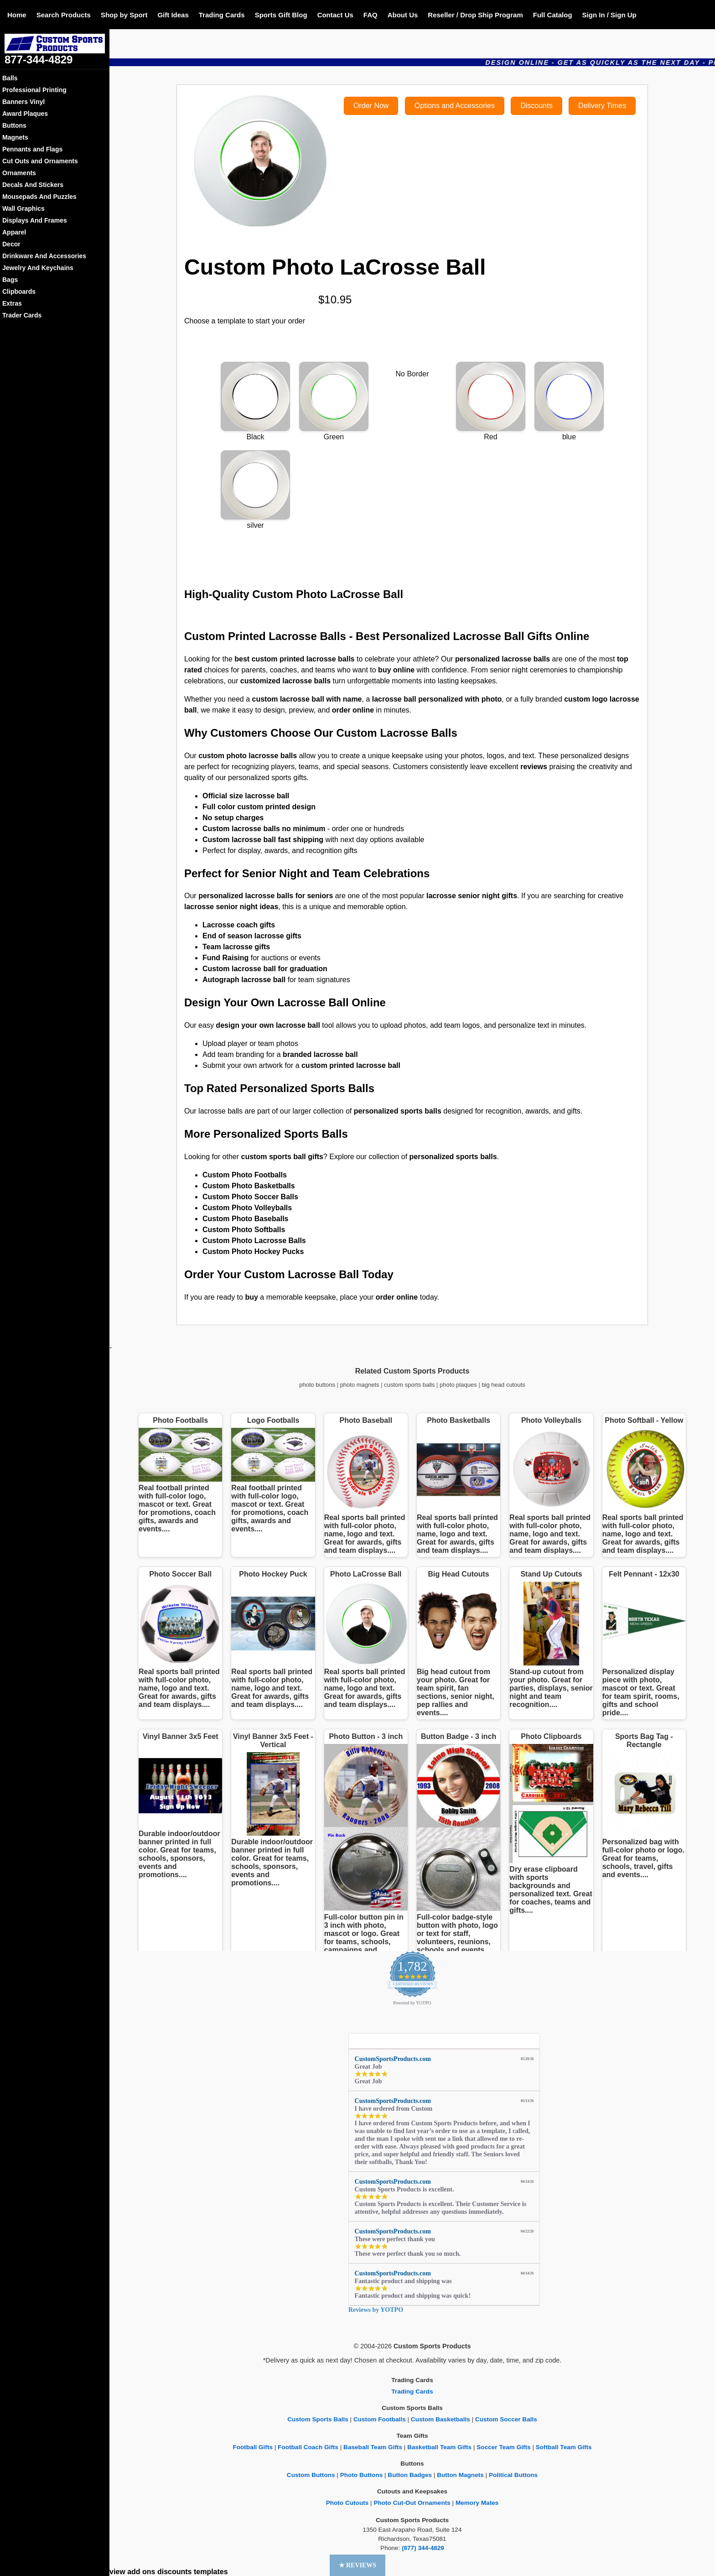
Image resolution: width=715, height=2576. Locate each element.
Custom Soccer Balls (506, 2419)
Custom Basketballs (440, 2419)
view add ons (132, 2572)
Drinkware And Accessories (44, 256)
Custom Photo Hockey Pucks (253, 1251)
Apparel (14, 232)
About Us (403, 15)
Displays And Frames (34, 220)
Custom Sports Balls (317, 2419)
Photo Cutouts (347, 2502)
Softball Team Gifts (564, 2447)
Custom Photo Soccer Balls (250, 1197)
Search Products (63, 15)
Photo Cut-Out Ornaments (411, 2502)
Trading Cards (222, 15)
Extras (12, 303)
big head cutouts (503, 1384)
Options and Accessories (454, 105)
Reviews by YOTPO (375, 2309)
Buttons (14, 125)
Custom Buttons (311, 2475)
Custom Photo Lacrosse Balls (254, 1240)
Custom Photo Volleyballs (247, 1208)
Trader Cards (21, 315)
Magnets (15, 137)
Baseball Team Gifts (372, 2447)
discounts (174, 2572)
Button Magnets (460, 2475)
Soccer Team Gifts (503, 2447)
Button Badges (410, 2475)
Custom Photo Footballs (244, 1175)
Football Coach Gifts (308, 2447)
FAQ (370, 15)
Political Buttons (513, 2475)
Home (16, 15)
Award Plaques (25, 113)
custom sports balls (409, 1384)
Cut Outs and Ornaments (40, 161)
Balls (9, 78)
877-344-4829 (39, 59)
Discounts (536, 105)
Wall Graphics (23, 208)
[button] (358, 2565)
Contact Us (335, 15)
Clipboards (19, 291)
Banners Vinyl (23, 101)
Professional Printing (34, 90)
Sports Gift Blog (281, 15)
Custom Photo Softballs (243, 1229)
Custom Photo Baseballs (245, 1219)
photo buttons (317, 1384)
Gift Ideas (172, 15)
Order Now (371, 105)
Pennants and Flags (32, 149)
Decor (11, 244)
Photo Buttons (361, 2475)
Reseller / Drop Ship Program (475, 15)
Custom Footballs (379, 2419)
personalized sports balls (453, 1157)
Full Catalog (552, 15)
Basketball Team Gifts (439, 2447)
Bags (10, 279)
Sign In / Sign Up (609, 15)
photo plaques (458, 1384)
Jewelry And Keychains (37, 267)
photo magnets (359, 1384)
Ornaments (19, 173)
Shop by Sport (124, 15)
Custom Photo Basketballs (248, 1186)
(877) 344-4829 (423, 2548)
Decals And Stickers (32, 184)
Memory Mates (477, 2502)
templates (211, 2572)
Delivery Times (602, 105)
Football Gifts (253, 2447)
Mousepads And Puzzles (39, 196)
